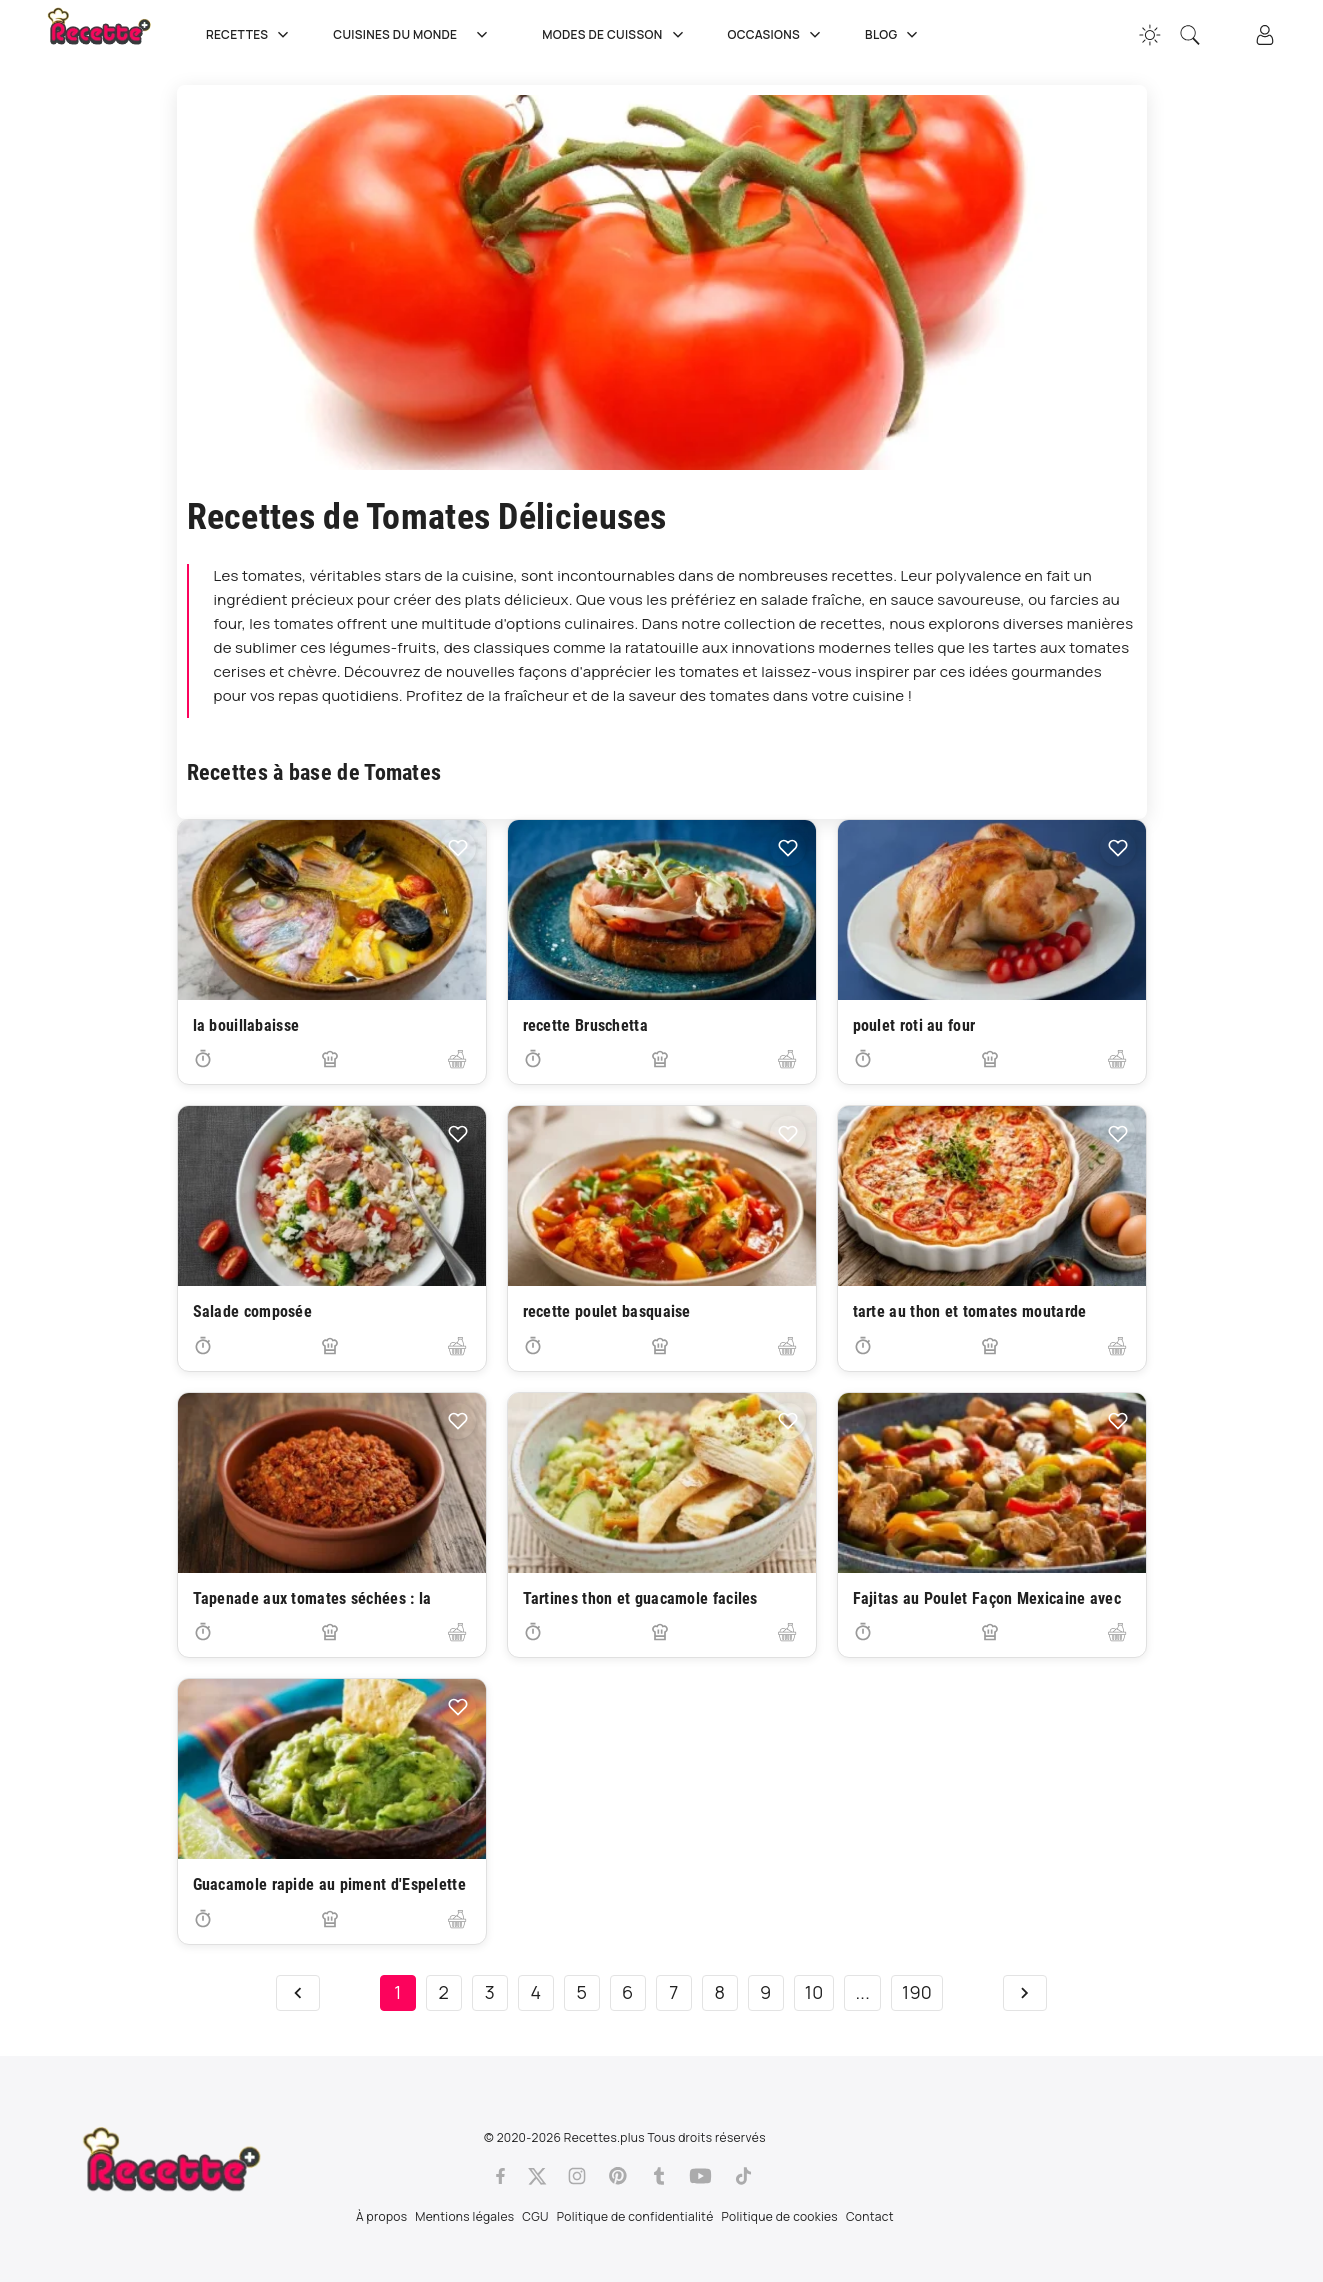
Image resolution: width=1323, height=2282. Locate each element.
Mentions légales (464, 2216)
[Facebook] (500, 2176)
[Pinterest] (618, 2176)
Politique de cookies (780, 2216)
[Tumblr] (659, 2176)
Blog (893, 35)
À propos (381, 2216)
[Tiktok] (743, 2176)
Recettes (249, 35)
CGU (535, 2216)
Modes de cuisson (614, 35)
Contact (870, 2216)
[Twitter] (537, 2176)
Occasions (777, 35)
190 (917, 1992)
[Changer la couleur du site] (1150, 35)
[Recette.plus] (113, 35)
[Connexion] (1265, 35)
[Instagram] (577, 2176)
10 (814, 1992)
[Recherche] (1190, 35)
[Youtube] (700, 2176)
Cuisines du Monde (417, 35)
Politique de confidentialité (635, 2216)
